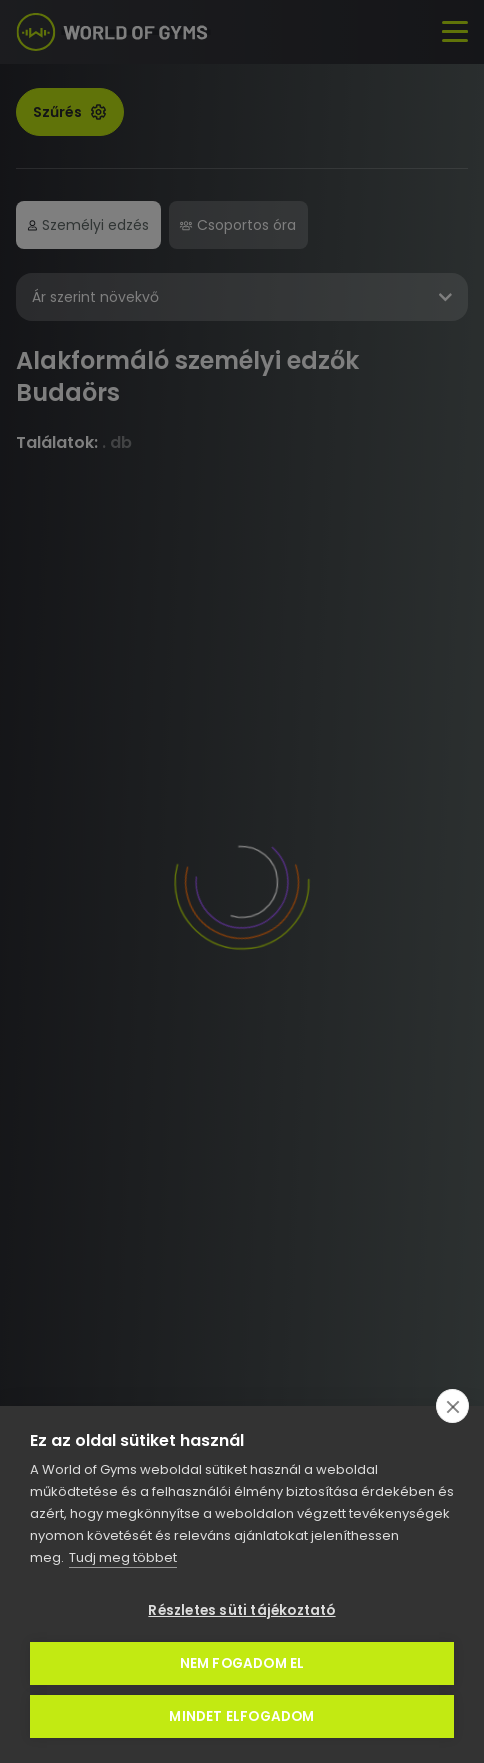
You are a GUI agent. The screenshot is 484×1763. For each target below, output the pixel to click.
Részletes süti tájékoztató (241, 1610)
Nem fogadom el (242, 1663)
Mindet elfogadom (241, 1716)
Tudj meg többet (123, 1557)
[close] (452, 1406)
